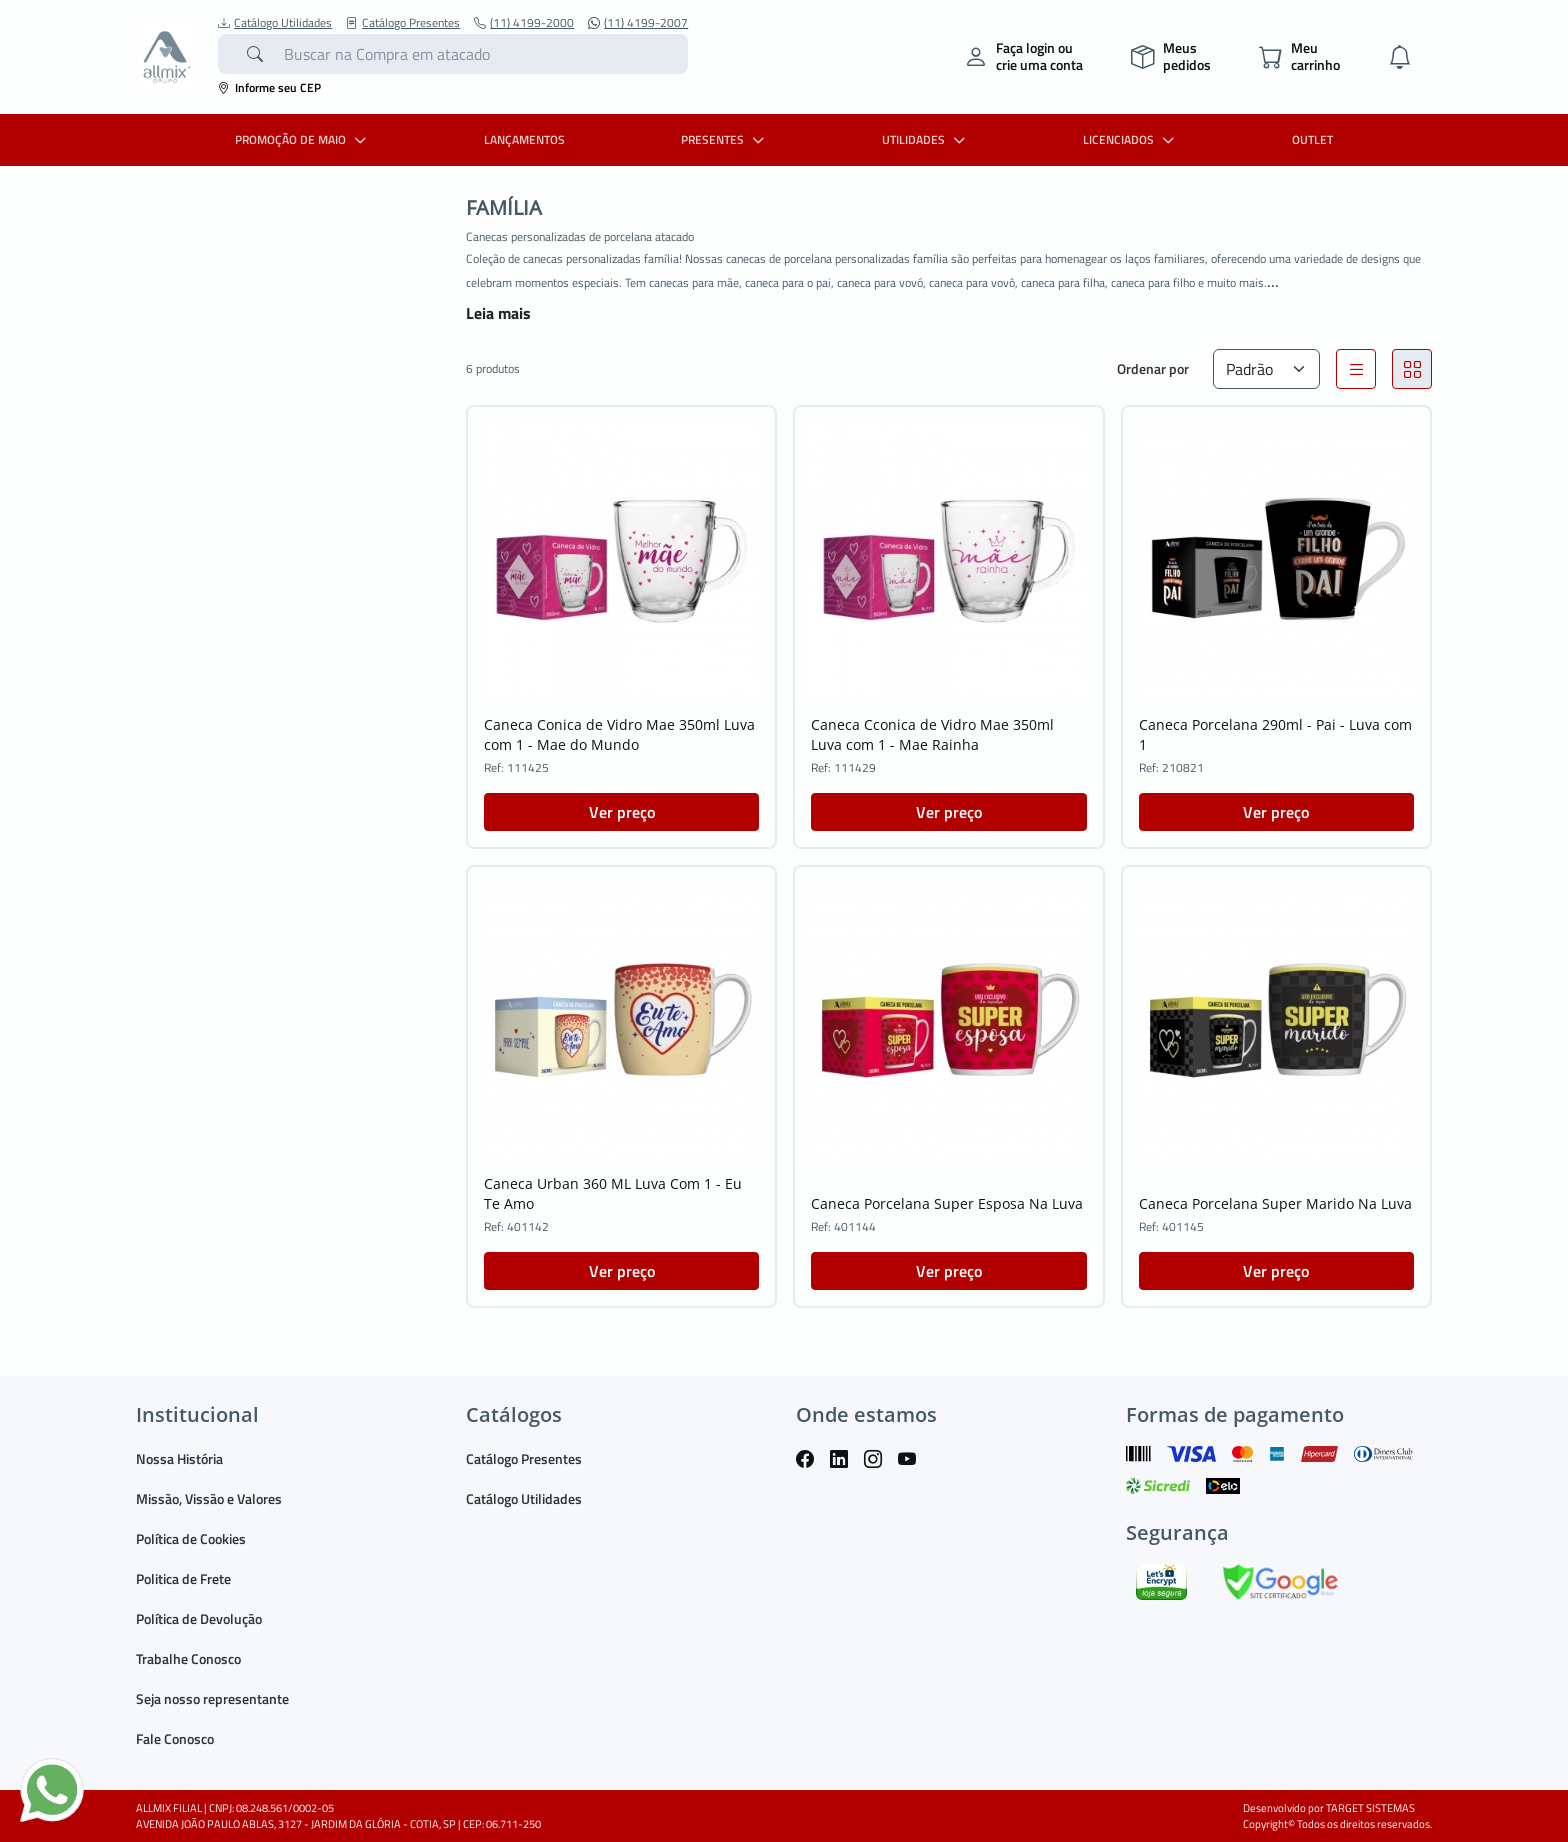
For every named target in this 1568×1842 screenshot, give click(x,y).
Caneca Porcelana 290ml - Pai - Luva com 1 (1275, 734)
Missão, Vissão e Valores (209, 1498)
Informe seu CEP (269, 87)
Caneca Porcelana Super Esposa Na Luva (947, 1203)
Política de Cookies (191, 1538)
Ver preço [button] (622, 812)
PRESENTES (725, 139)
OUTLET (1312, 139)
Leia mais (498, 313)
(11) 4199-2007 (638, 23)
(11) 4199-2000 (524, 23)
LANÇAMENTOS (524, 139)
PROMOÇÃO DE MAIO (303, 139)
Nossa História (179, 1458)
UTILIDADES (926, 139)
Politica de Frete (183, 1578)
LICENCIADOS (1131, 139)
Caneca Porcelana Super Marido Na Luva (1275, 1203)
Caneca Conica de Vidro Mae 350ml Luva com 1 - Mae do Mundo (619, 734)
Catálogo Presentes (403, 23)
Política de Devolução (199, 1618)
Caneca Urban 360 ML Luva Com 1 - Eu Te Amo (613, 1193)
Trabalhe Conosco (188, 1658)
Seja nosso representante (212, 1698)
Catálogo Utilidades (275, 23)
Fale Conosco (175, 1738)
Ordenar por (1153, 368)
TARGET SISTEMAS (1370, 1808)
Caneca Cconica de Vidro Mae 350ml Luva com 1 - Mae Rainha (932, 734)
